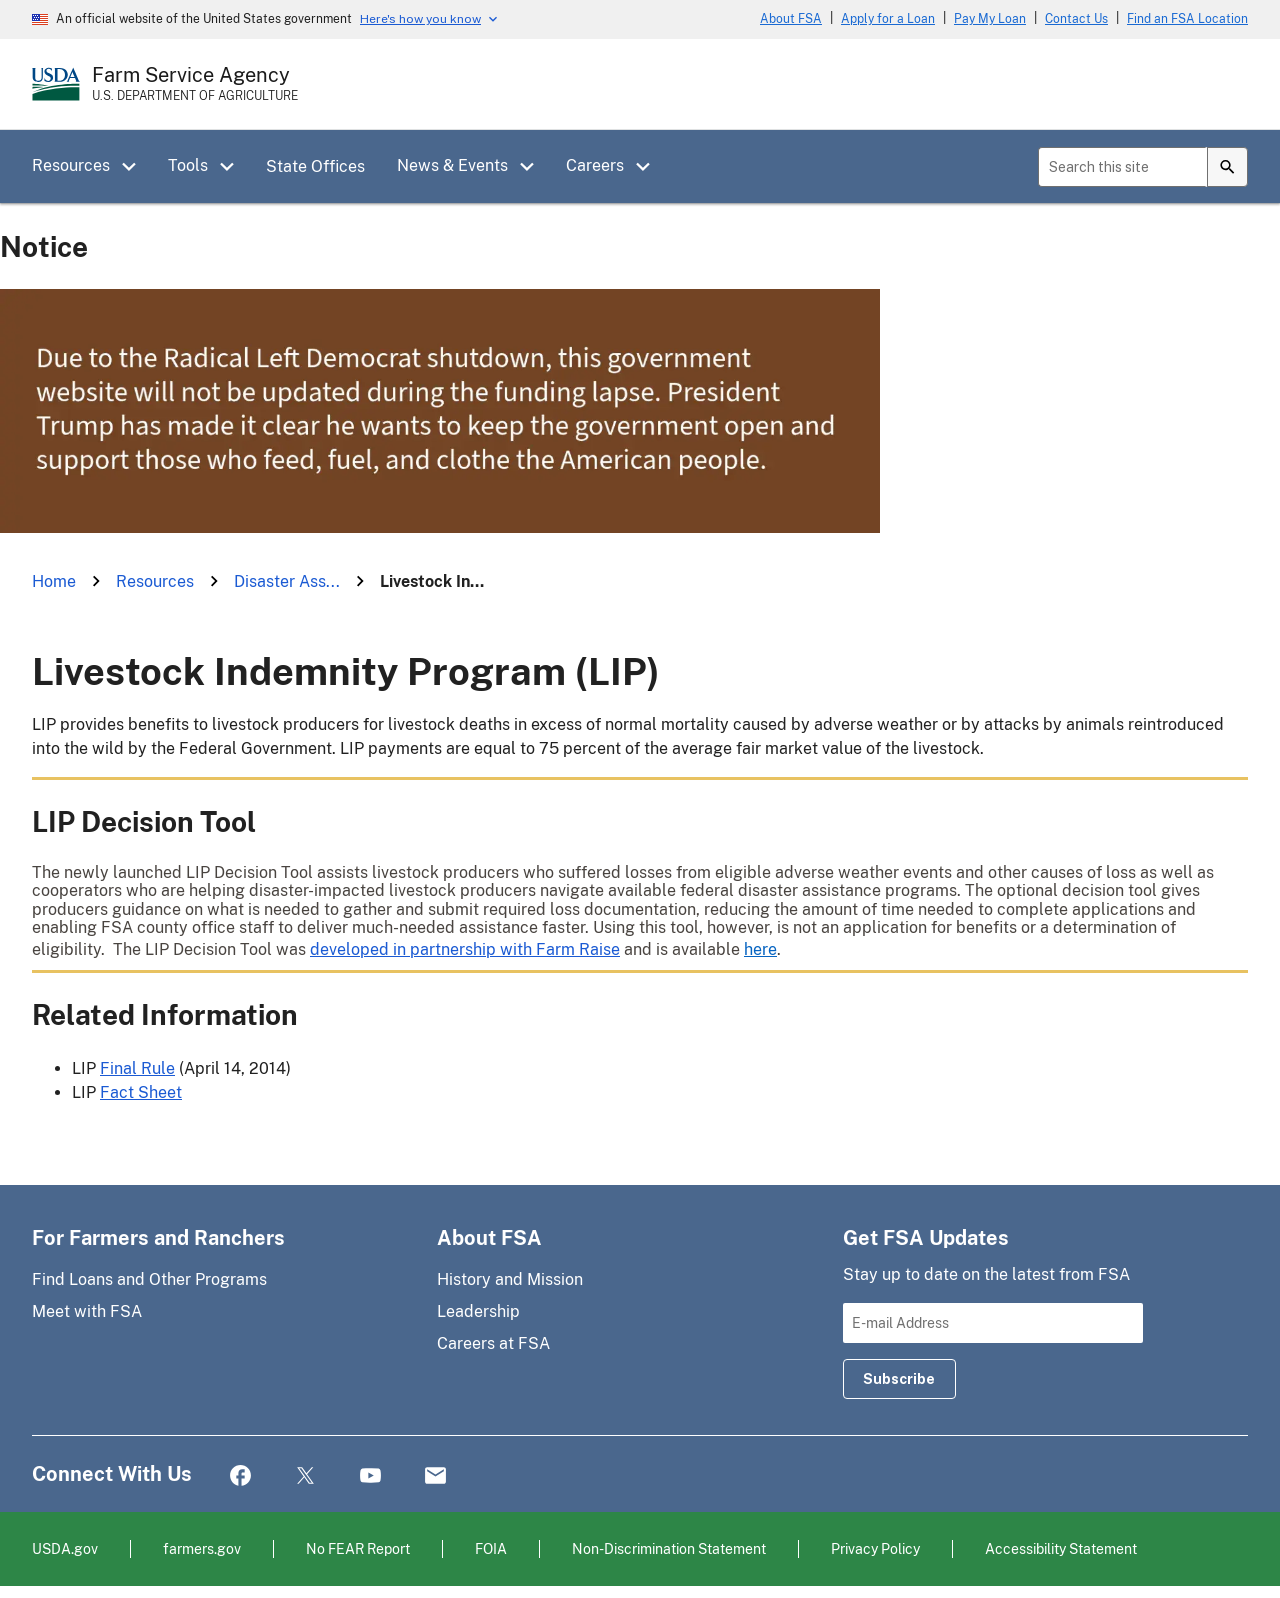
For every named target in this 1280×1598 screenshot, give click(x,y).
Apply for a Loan (888, 19)
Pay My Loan (990, 19)
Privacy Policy (875, 1548)
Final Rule (137, 1068)
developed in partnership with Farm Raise (465, 949)
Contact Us (1076, 19)
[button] (136, 167)
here (760, 949)
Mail (435, 1476)
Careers (595, 165)
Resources (71, 165)
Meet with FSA (87, 1311)
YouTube (370, 1476)
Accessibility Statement (1061, 1548)
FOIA (491, 1548)
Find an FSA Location (1187, 19)
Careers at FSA (493, 1343)
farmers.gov (202, 1548)
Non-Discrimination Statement (669, 1548)
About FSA (791, 19)
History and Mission (510, 1279)
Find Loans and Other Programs (149, 1279)
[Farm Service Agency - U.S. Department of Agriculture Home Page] (195, 84)
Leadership (478, 1311)
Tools (188, 165)
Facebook (240, 1476)
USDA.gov (65, 1548)
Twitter (305, 1476)
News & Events (452, 165)
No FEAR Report (358, 1548)
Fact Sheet (141, 1092)
